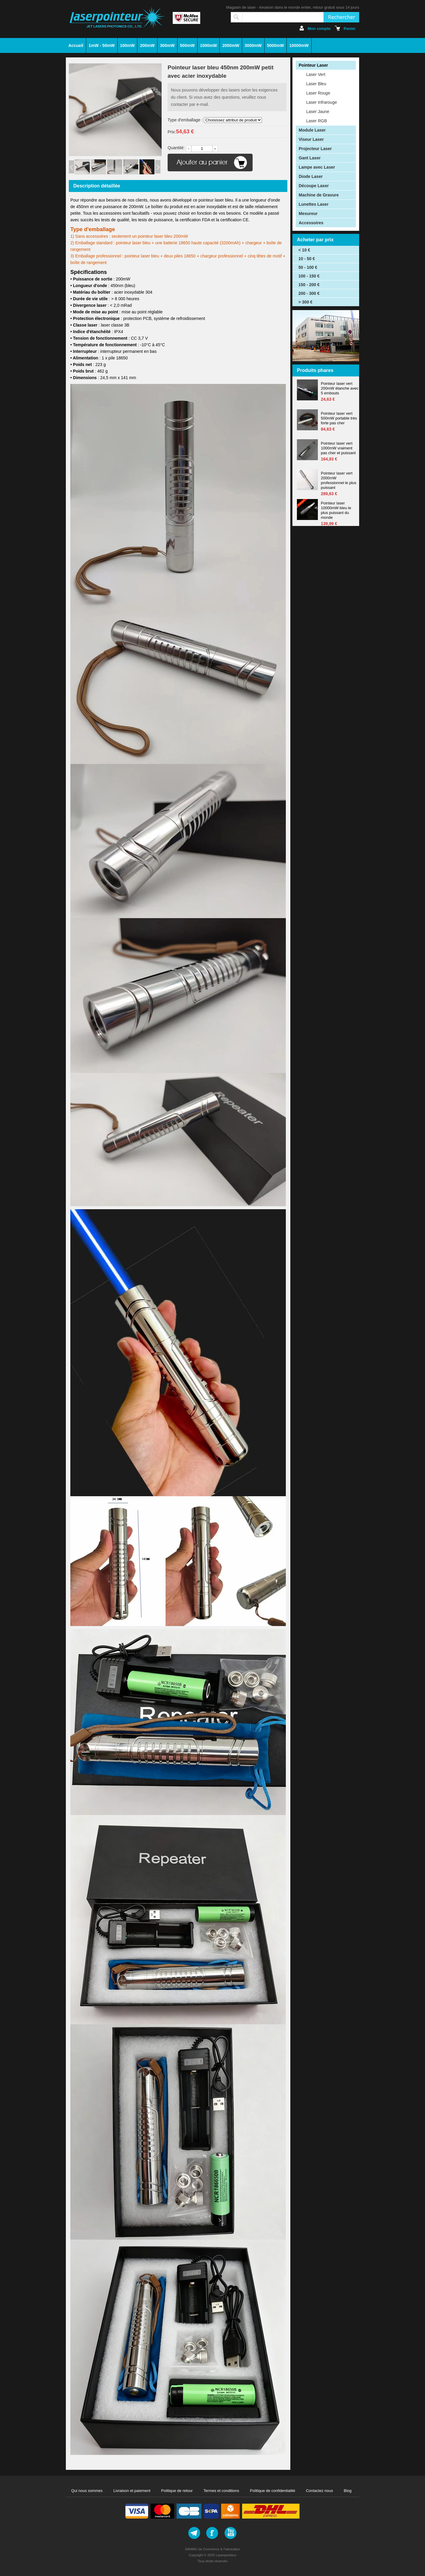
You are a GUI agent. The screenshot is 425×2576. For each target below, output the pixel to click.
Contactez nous (319, 2490)
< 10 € (304, 250)
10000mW (299, 45)
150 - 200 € (309, 284)
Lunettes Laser (314, 204)
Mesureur (308, 213)
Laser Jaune (317, 111)
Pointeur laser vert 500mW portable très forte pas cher (339, 418)
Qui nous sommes (87, 2490)
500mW (187, 45)
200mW (147, 45)
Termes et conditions (221, 2490)
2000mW (230, 45)
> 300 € (305, 302)
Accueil (75, 45)
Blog (348, 2490)
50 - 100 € (307, 267)
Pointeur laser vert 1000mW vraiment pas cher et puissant (338, 448)
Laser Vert (315, 74)
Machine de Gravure (319, 195)
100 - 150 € (309, 276)
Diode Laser (311, 176)
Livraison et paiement (132, 2490)
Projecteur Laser (315, 148)
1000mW (208, 45)
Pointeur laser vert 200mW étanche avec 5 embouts (340, 388)
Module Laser (312, 130)
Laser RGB (316, 120)
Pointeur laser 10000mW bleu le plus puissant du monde (336, 510)
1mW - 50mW (102, 45)
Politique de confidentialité (272, 2490)
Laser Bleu (316, 83)
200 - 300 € (309, 293)
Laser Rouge (318, 93)
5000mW (275, 45)
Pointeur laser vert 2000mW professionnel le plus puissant (338, 480)
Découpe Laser (314, 185)
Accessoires (311, 222)
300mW (167, 45)
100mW (127, 45)
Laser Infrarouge (321, 102)
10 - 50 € (306, 258)
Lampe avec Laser (317, 167)
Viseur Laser (311, 139)
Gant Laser (310, 157)
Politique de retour (177, 2490)
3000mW (253, 45)
